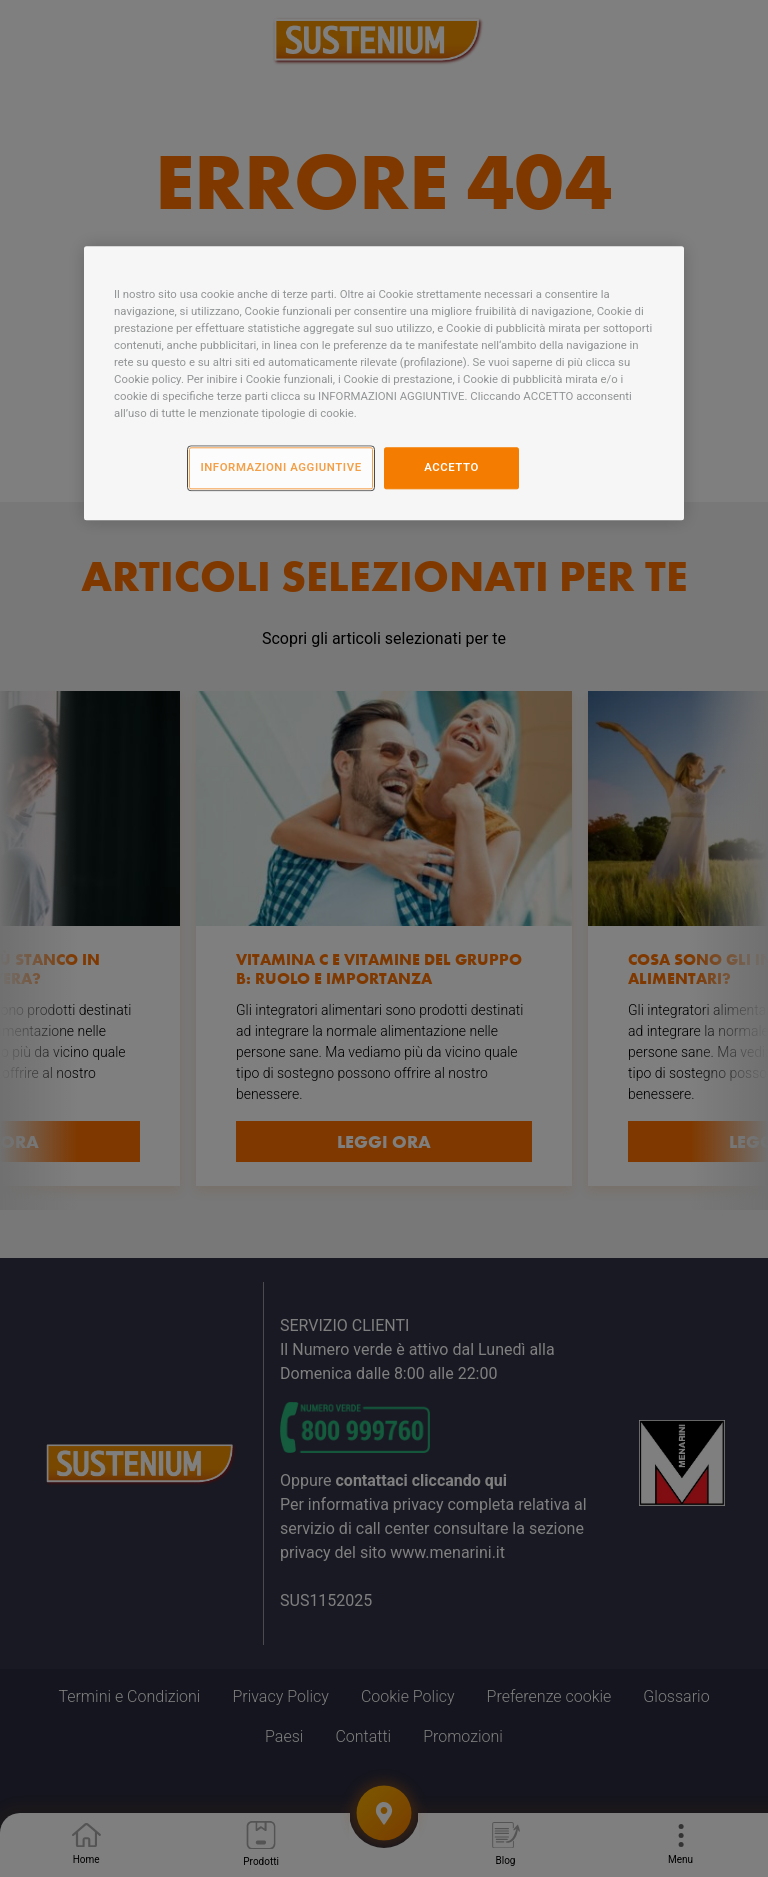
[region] (384, 383)
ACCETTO (451, 467)
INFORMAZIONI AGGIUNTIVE (280, 467)
